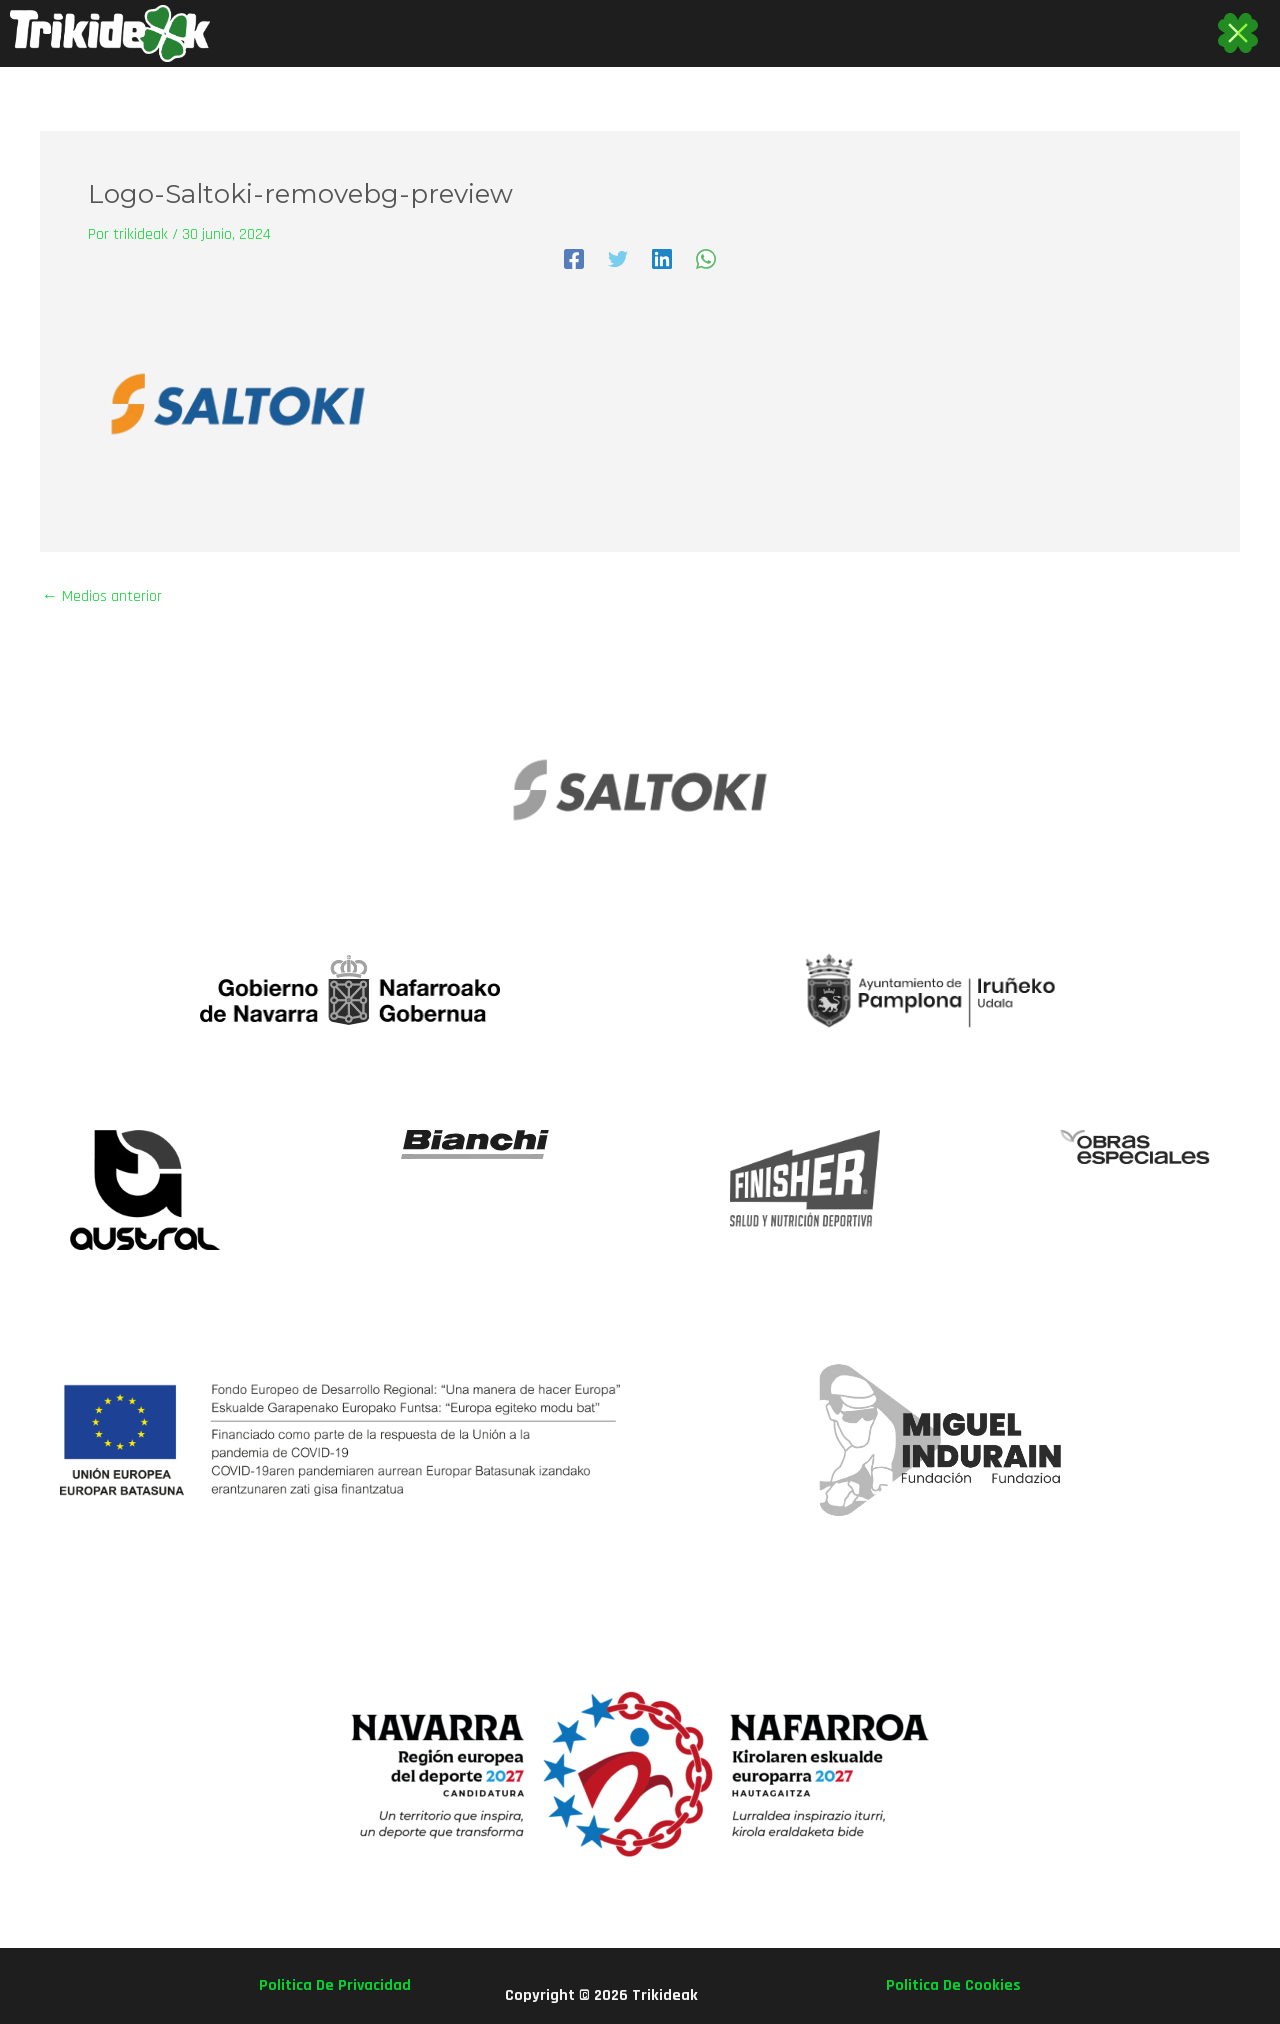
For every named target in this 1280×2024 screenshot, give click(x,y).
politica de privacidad (335, 1985)
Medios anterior (102, 597)
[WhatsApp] (706, 258)
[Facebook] (574, 258)
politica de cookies (953, 1985)
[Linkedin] (662, 258)
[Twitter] (618, 258)
